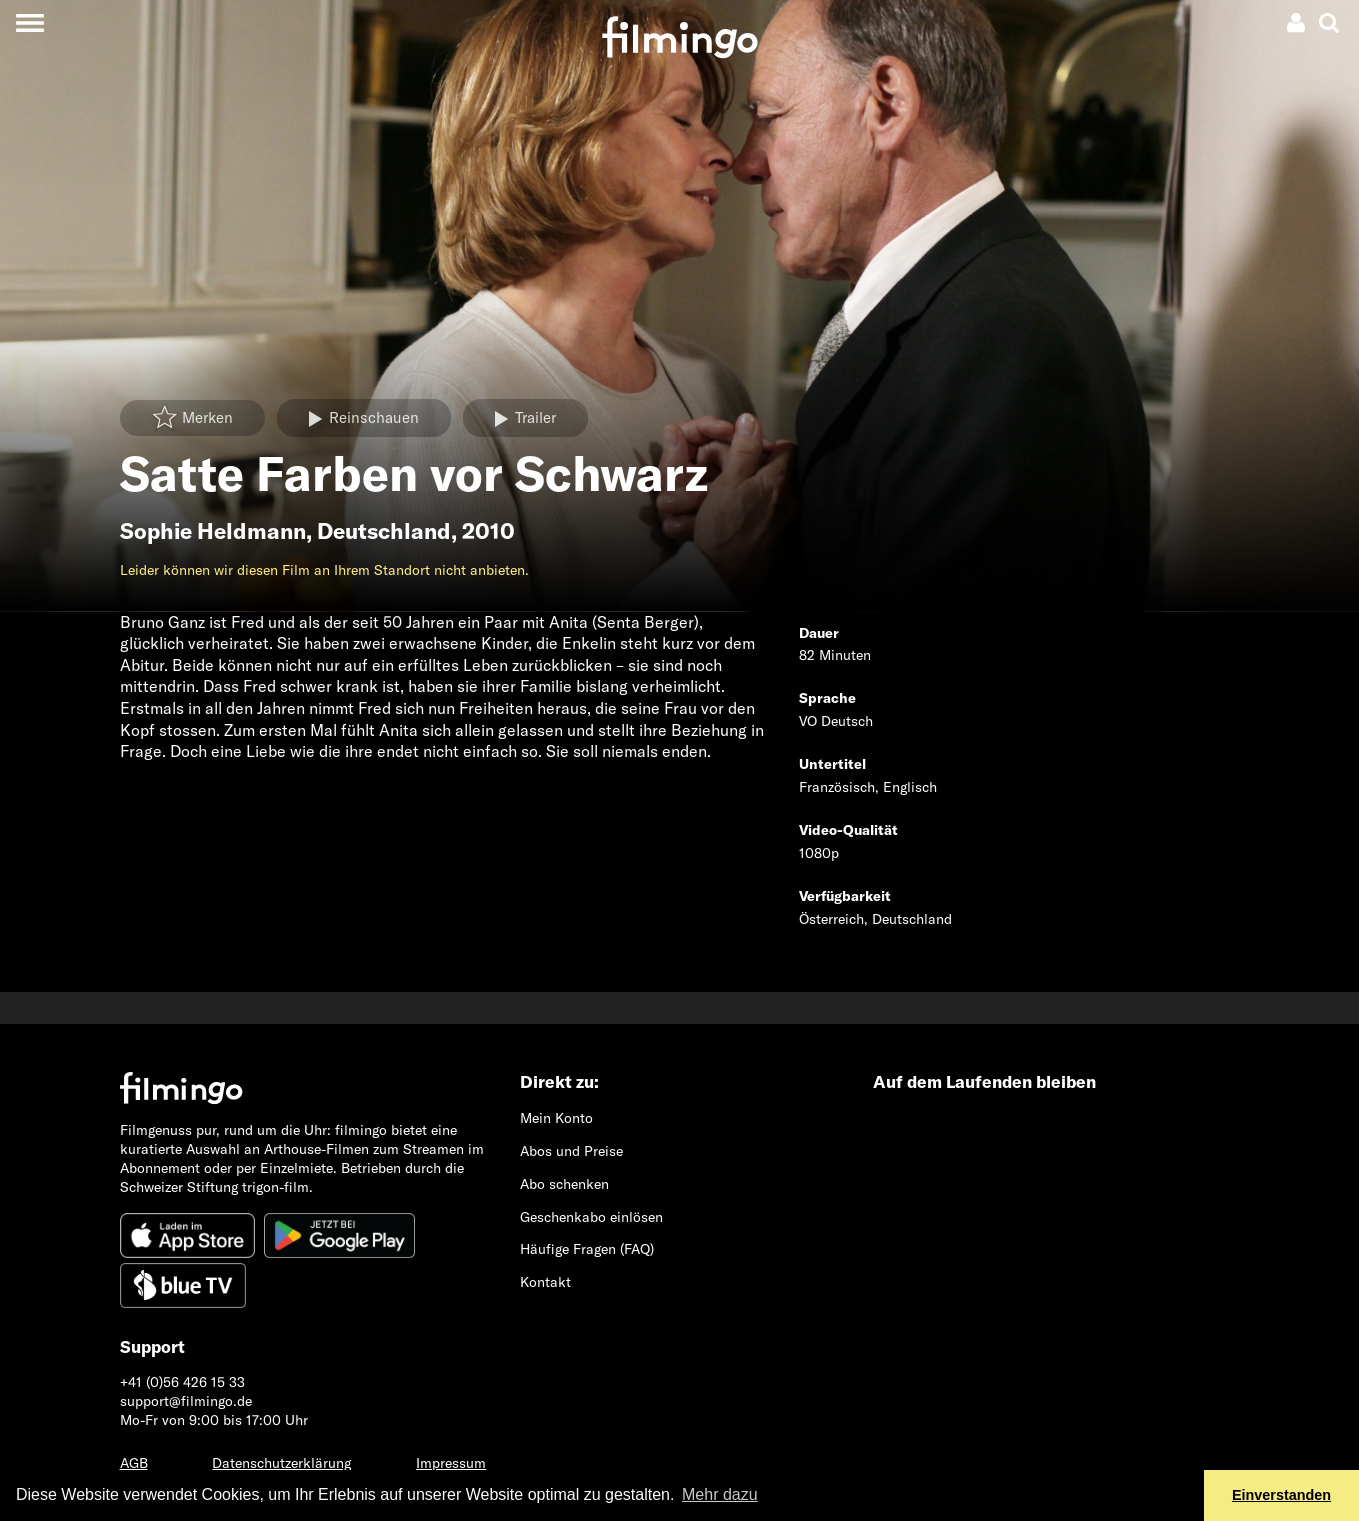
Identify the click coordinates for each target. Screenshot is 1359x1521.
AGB (134, 1463)
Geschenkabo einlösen (591, 1217)
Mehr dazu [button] (720, 1494)
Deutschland (384, 531)
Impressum (451, 1463)
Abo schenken (564, 1184)
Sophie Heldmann (213, 531)
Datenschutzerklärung (281, 1463)
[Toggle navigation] (29, 22)
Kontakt (545, 1282)
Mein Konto (556, 1118)
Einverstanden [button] (1281, 1495)
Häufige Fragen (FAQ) (587, 1249)
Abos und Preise (571, 1151)
